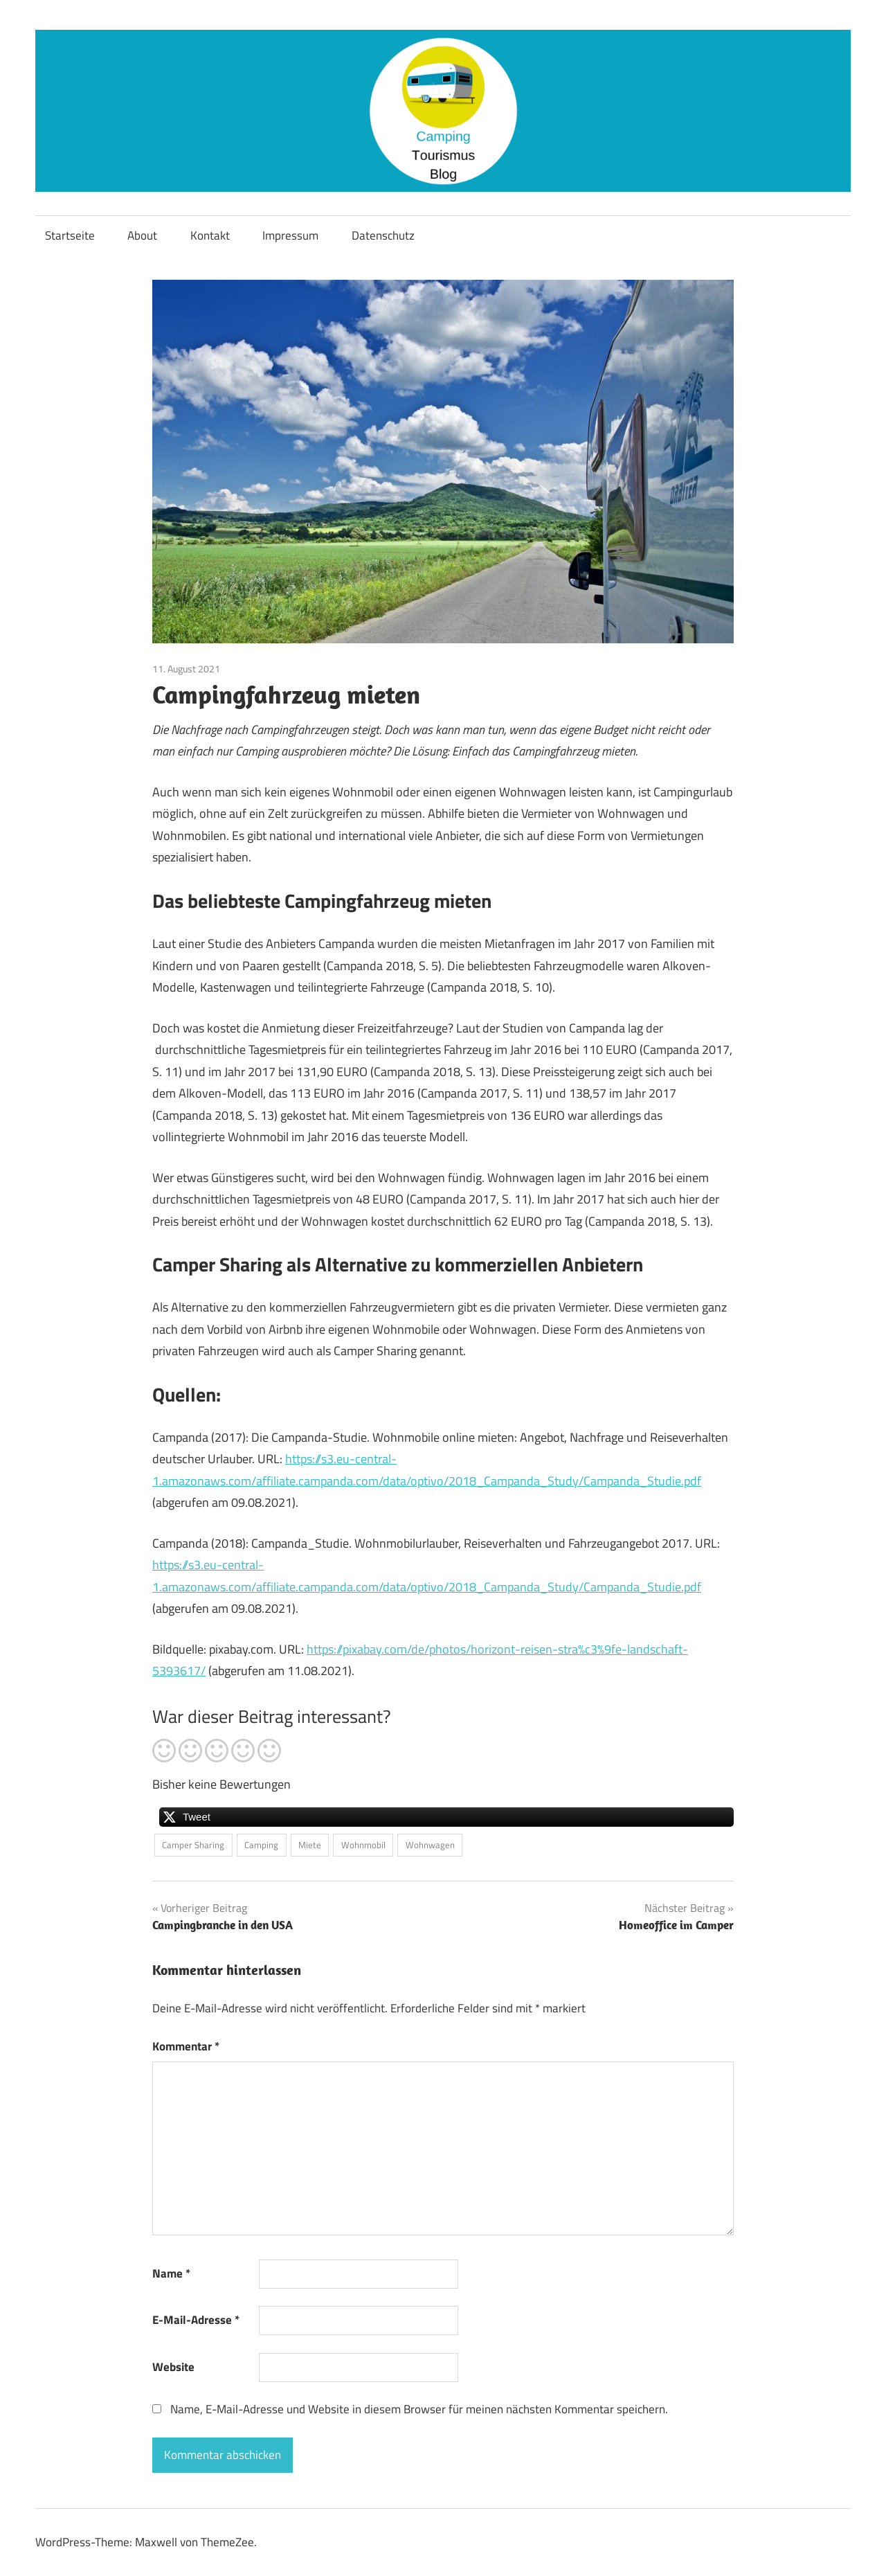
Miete (309, 1845)
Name (171, 2273)
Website (173, 2367)
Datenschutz (383, 235)
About (142, 235)
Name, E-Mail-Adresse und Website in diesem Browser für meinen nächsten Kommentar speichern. (419, 2409)
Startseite (70, 235)
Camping (261, 1845)
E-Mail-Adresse (195, 2320)
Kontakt (210, 235)
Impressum (290, 235)
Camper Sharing (193, 1845)
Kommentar (185, 2046)
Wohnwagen (430, 1845)
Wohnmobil (363, 1845)
